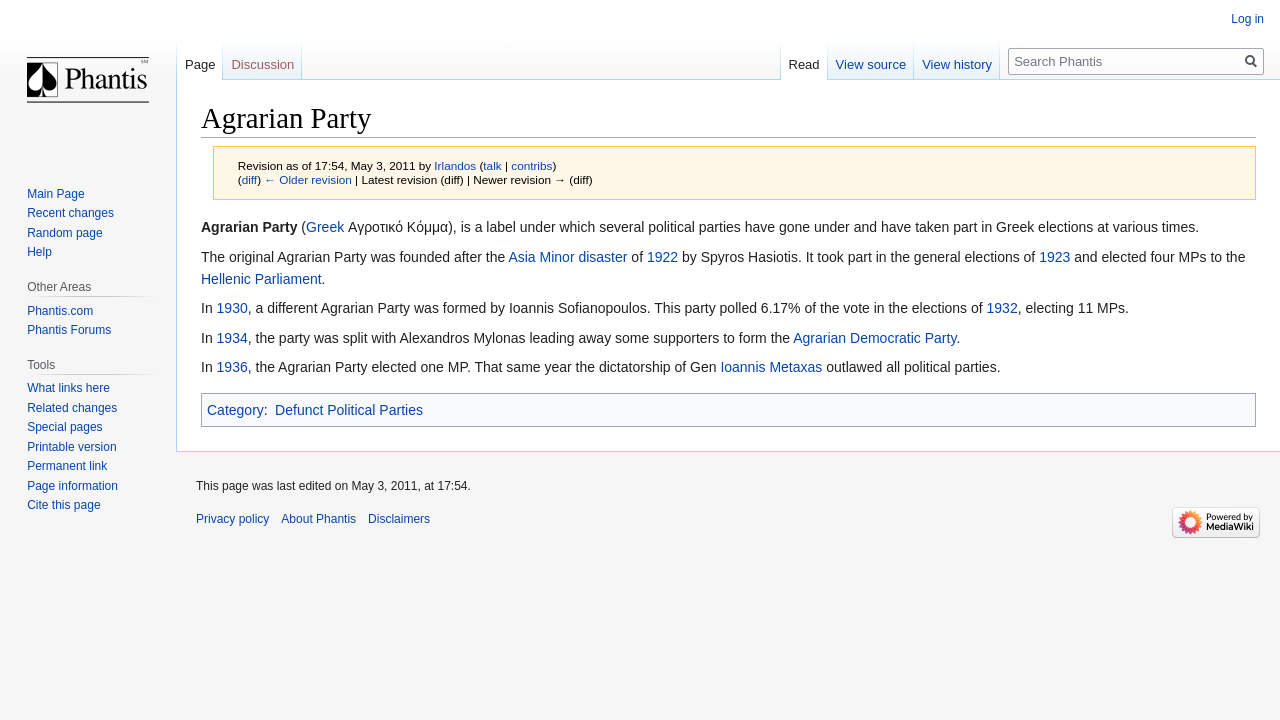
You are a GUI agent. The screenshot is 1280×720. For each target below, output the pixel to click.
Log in (1247, 19)
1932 (1002, 308)
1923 (1054, 257)
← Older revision (308, 179)
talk (492, 165)
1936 (232, 367)
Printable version (71, 447)
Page (200, 64)
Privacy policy (232, 519)
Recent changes (70, 213)
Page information (72, 486)
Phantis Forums (69, 330)
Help (39, 252)
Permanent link (67, 466)
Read (804, 64)
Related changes (72, 408)
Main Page (55, 194)
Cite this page (63, 505)
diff (249, 179)
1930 (232, 308)
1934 (232, 338)
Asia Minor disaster (567, 257)
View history (957, 64)
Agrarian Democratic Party (874, 338)
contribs (531, 165)
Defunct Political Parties (349, 410)
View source (871, 64)
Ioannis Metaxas (771, 367)
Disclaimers (399, 519)
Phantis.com (60, 311)
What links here (68, 388)
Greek (325, 227)
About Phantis (318, 519)
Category (235, 410)
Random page (64, 233)
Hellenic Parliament (261, 279)
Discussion (262, 64)
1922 (662, 257)
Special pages (64, 427)
